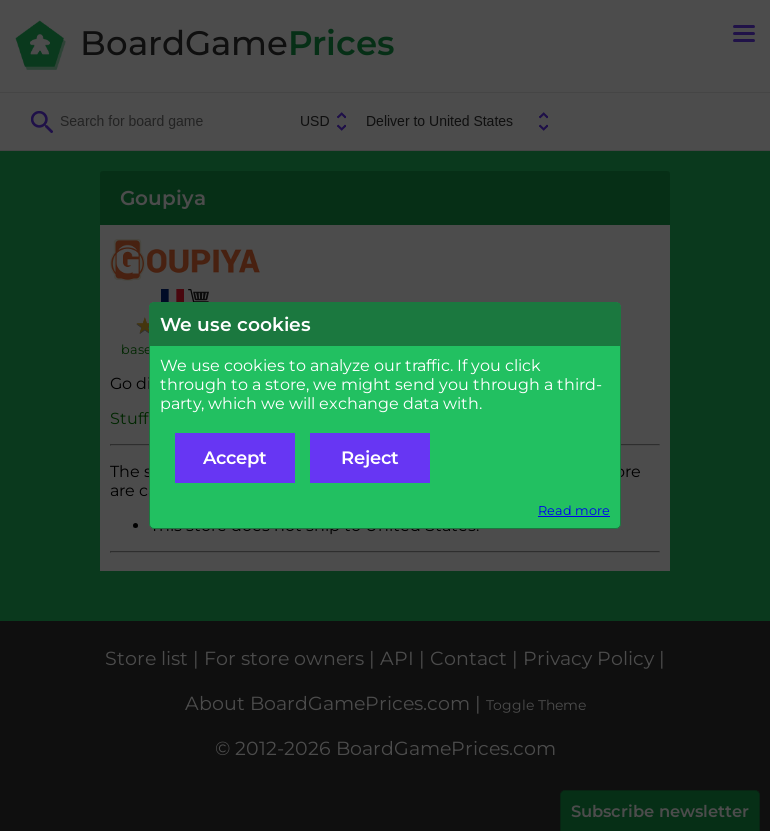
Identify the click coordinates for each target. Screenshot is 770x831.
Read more (574, 510)
